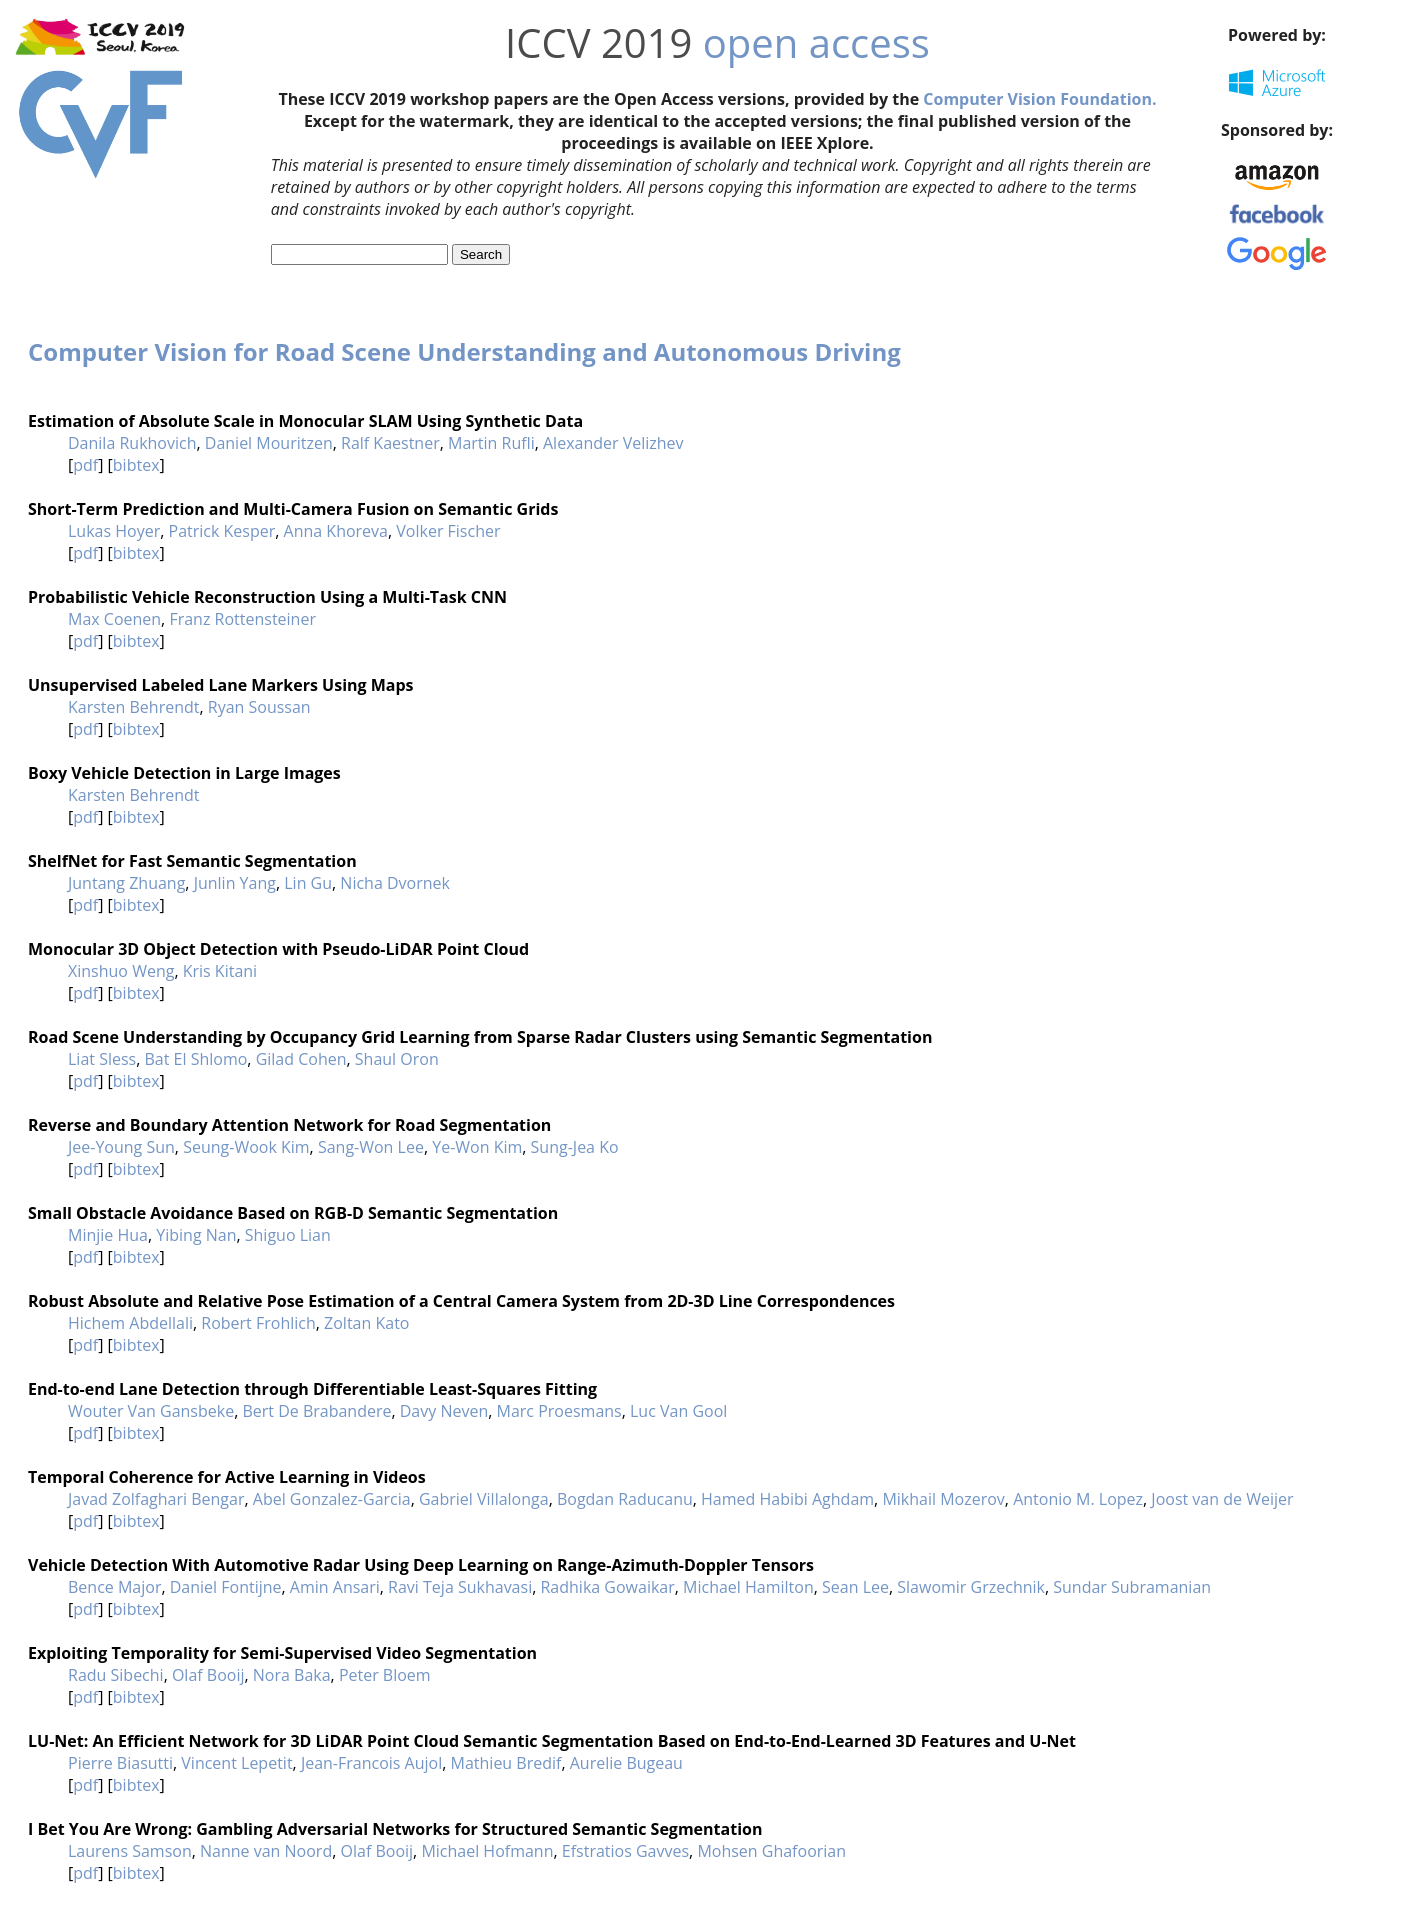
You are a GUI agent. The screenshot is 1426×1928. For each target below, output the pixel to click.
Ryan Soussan (259, 707)
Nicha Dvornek (395, 883)
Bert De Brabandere (316, 1411)
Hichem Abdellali (130, 1323)
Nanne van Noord (266, 1851)
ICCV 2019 (598, 42)
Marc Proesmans (559, 1411)
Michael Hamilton (748, 1587)
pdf (85, 465)
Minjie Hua (108, 1235)
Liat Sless (102, 1059)
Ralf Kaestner (390, 443)
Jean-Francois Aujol (371, 1763)
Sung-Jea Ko (575, 1147)
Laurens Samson (130, 1851)
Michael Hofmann (487, 1851)
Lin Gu (308, 883)
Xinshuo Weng (121, 971)
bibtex (136, 465)
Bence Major (114, 1587)
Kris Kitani (220, 971)
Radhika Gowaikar (607, 1587)
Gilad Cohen (301, 1059)
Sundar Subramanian (1132, 1587)
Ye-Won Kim (477, 1147)
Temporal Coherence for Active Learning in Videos (227, 1477)
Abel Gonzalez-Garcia (332, 1499)
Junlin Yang (235, 883)
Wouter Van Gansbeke (151, 1411)
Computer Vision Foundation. (1039, 99)
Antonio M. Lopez (1078, 1499)
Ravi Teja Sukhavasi (460, 1587)
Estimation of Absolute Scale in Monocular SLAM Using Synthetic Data (305, 421)
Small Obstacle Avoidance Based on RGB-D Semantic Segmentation (293, 1213)
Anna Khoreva (336, 531)
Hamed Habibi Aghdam (787, 1499)
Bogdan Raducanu (625, 1499)
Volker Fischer (448, 531)
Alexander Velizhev (613, 443)
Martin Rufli (491, 443)
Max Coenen (114, 619)
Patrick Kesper (222, 531)
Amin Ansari (335, 1587)
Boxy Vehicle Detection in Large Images (184, 773)
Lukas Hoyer (114, 531)
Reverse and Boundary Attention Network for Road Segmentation (289, 1125)
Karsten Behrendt (133, 707)
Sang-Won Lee (371, 1147)
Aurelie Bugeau (626, 1763)
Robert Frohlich (258, 1323)
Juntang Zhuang (126, 883)
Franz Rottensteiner (242, 619)
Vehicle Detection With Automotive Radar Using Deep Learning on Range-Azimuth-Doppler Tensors (421, 1565)
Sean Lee (855, 1587)
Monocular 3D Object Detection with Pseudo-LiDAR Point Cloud (278, 949)
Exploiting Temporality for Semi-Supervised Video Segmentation (282, 1653)
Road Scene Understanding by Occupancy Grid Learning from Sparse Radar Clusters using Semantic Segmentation (480, 1037)
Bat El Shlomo (195, 1059)
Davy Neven (444, 1411)
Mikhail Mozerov (943, 1499)
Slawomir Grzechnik (971, 1587)
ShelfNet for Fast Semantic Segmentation (192, 861)
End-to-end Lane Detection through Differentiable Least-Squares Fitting (312, 1389)
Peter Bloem (385, 1675)
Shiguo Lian (288, 1235)
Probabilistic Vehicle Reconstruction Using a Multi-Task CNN (267, 597)
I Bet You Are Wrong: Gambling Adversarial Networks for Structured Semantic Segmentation (395, 1829)
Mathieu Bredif (506, 1763)
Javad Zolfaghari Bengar (156, 1499)
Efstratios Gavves (625, 1851)
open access (816, 42)
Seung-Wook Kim (246, 1147)
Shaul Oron (397, 1059)
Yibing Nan (196, 1235)
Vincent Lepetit (236, 1763)
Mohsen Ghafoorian (771, 1851)
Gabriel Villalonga (484, 1499)
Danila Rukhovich (132, 443)
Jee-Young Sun (121, 1147)
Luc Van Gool (678, 1411)
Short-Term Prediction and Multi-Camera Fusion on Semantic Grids (293, 509)
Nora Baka (292, 1675)
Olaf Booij (208, 1675)
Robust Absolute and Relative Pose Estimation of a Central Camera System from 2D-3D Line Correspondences (461, 1301)
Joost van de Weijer (1222, 1499)
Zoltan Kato (366, 1323)
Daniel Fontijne (226, 1587)
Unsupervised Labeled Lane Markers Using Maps (221, 685)
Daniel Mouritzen (269, 443)
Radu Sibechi (116, 1675)
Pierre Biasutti (120, 1763)
